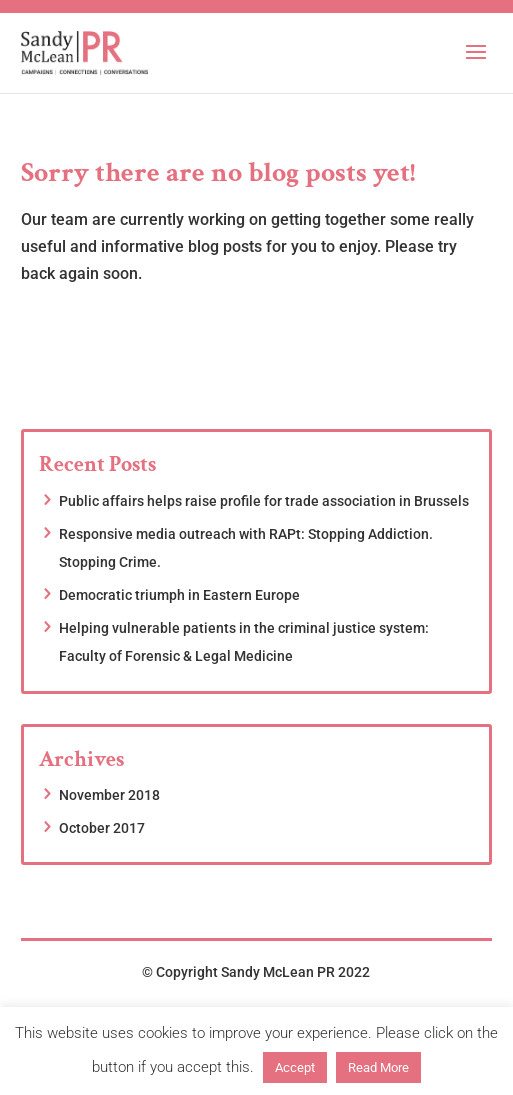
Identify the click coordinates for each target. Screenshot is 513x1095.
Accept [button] (295, 1067)
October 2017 (102, 828)
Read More (378, 1067)
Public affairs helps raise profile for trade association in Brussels (264, 501)
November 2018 (109, 795)
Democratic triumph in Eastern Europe (179, 595)
